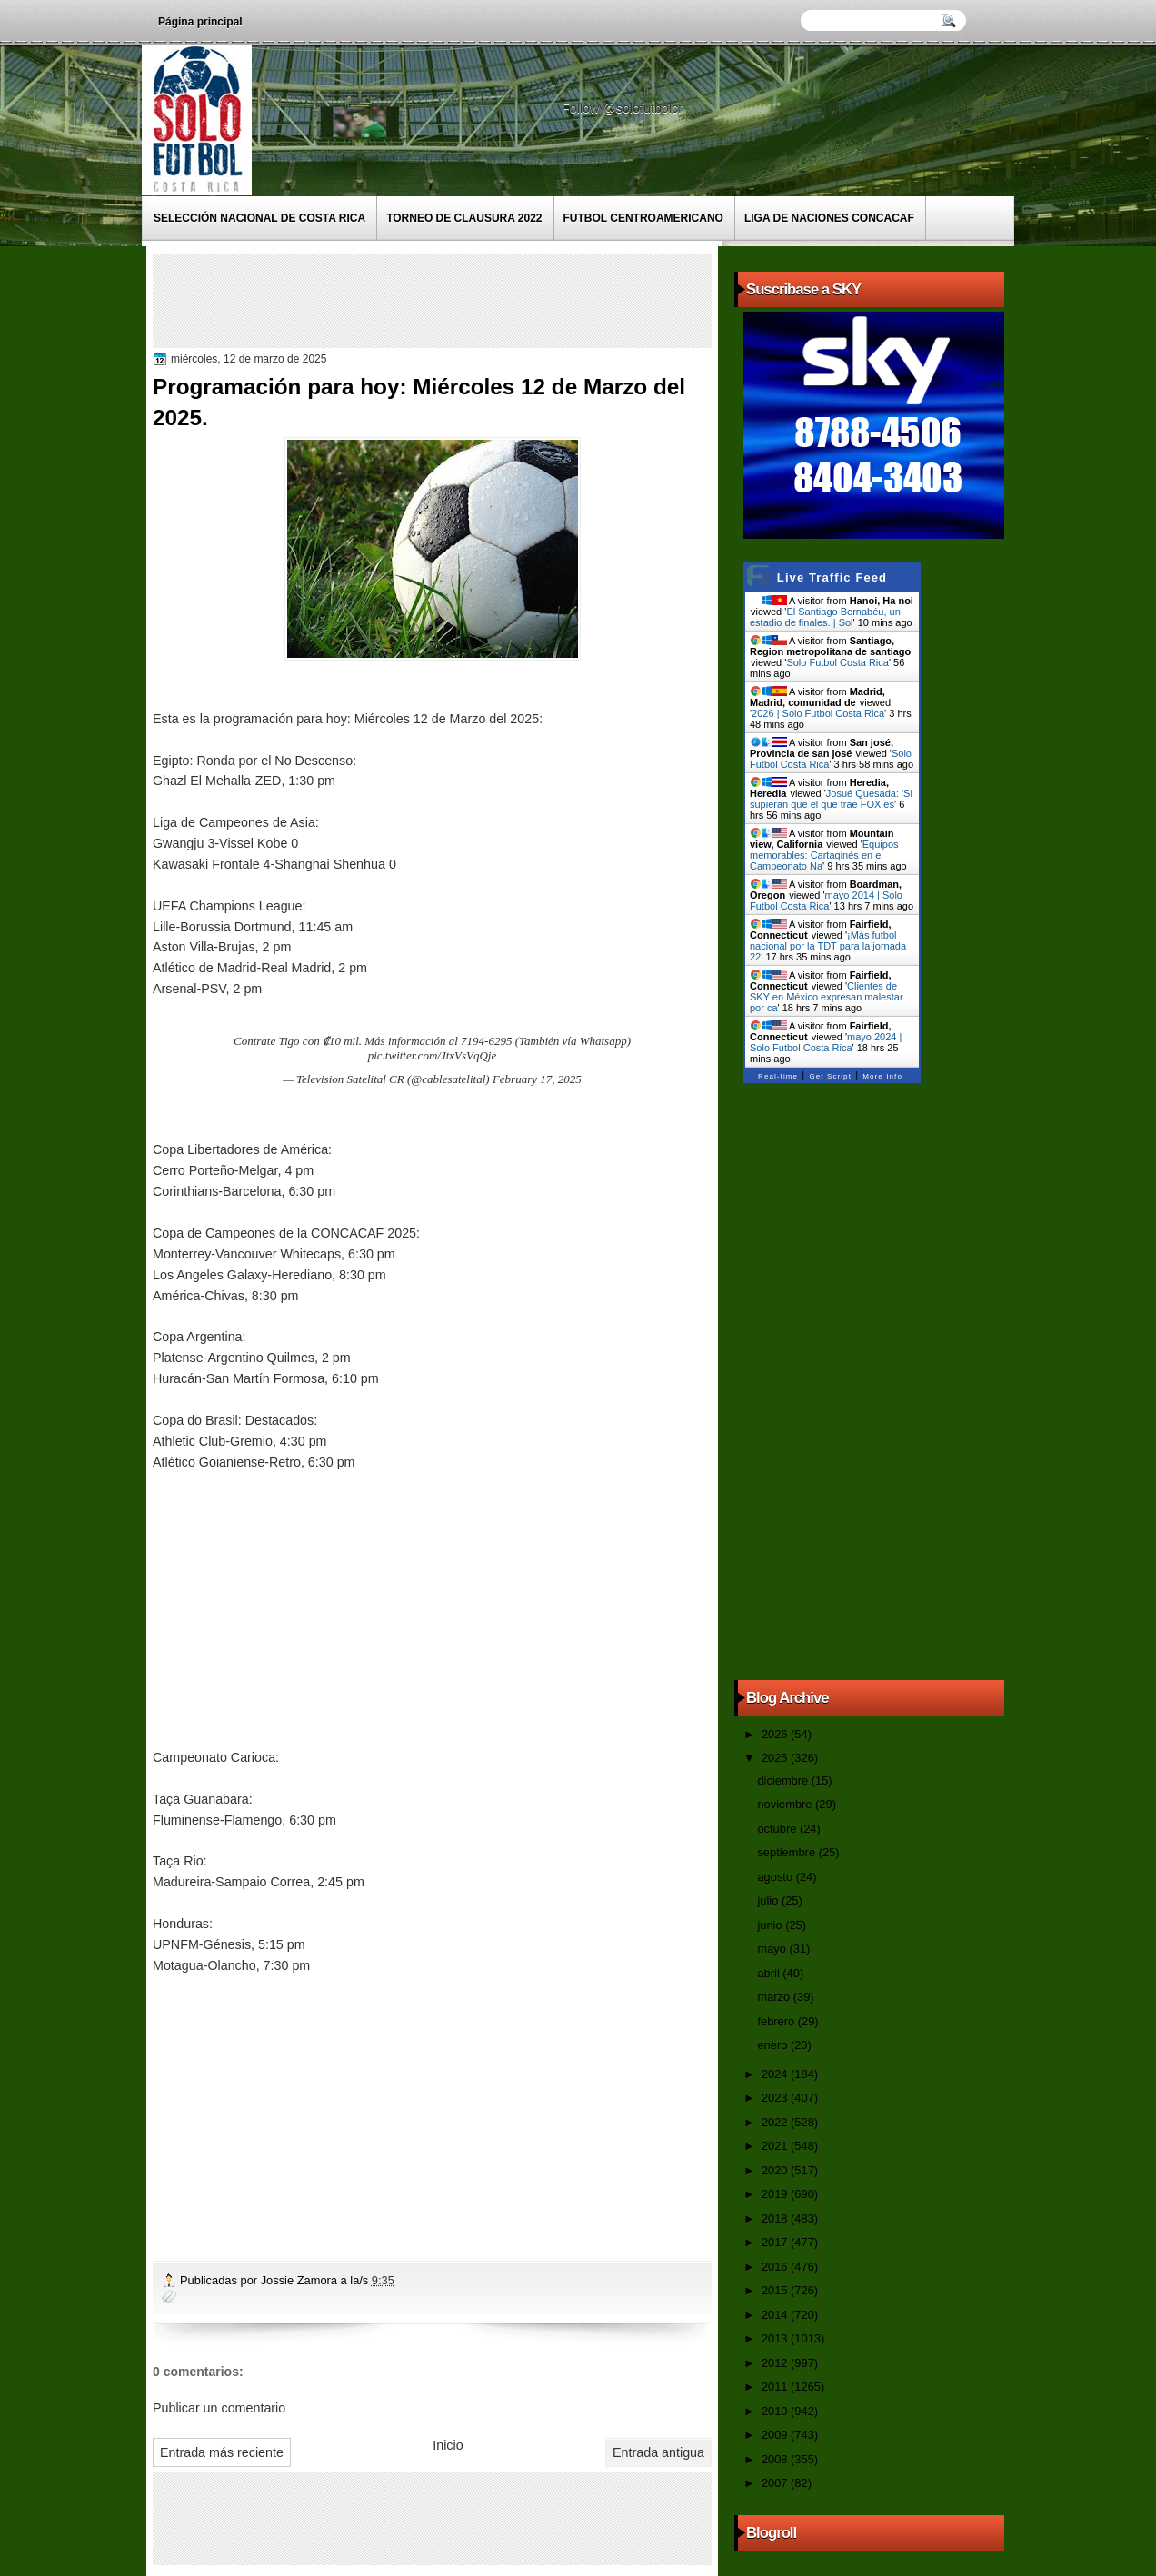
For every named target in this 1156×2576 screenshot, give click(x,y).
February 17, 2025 (537, 1079)
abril (769, 1973)
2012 (776, 2363)
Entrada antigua (658, 2452)
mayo (773, 1948)
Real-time (778, 1076)
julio (769, 1900)
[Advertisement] (488, 300)
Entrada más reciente (222, 2452)
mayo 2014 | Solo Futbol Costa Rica (826, 900)
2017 (776, 2242)
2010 (776, 2411)
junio (771, 1925)
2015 (776, 2290)
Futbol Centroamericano (643, 218)
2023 (776, 2097)
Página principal (200, 21)
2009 (776, 2435)
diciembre (784, 1780)
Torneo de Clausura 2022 (464, 218)
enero (773, 2045)
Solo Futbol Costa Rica (837, 662)
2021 (776, 2146)
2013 (776, 2338)
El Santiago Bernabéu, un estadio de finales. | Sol (825, 617)
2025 (776, 1758)
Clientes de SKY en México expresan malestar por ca (826, 996)
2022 (776, 2122)
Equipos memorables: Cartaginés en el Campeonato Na (824, 855)
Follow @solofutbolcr (624, 108)
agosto (776, 1877)
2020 (776, 2170)
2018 (776, 2218)
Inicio (448, 2445)
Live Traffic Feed (832, 577)
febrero (777, 2021)
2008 (776, 2459)
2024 (776, 2074)
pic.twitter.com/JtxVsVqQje (432, 1055)
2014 (776, 2315)
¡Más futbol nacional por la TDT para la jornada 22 (828, 946)
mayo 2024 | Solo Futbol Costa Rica (826, 1042)
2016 (776, 2266)
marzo (774, 1997)
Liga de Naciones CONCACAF (829, 218)
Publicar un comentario (219, 2408)
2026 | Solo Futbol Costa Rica (818, 713)
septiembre (787, 1852)
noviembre (786, 1804)
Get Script (830, 1076)
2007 (776, 2483)
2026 (776, 1734)
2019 (776, 2194)
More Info (882, 1076)
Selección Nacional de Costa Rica (259, 218)
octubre (778, 1828)
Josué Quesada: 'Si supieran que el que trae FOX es (831, 799)
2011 (776, 2386)
